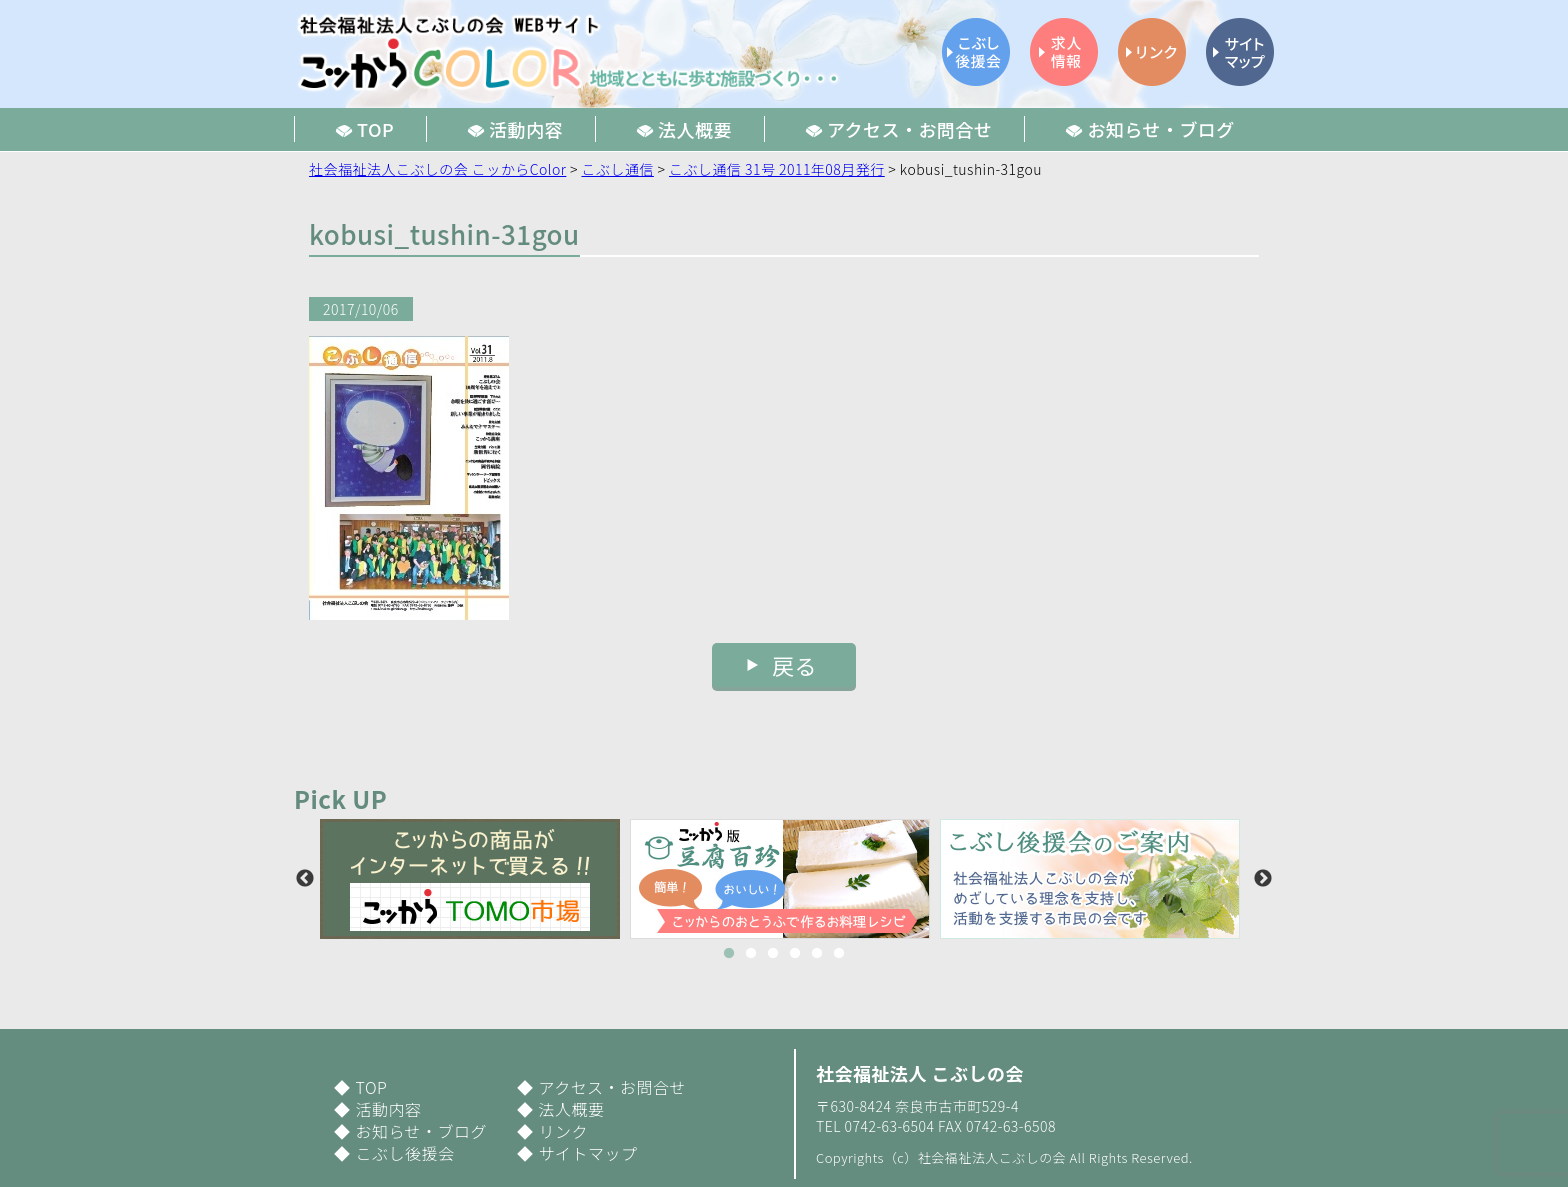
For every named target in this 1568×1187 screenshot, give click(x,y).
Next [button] (1263, 879)
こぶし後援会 (404, 1153)
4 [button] (795, 954)
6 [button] (839, 954)
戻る (794, 665)
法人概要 (571, 1109)
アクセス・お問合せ (612, 1087)
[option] (475, 879)
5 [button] (817, 954)
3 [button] (773, 954)
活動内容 (388, 1109)
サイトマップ (587, 1153)
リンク (562, 1131)
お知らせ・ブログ (421, 1131)
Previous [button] (305, 879)
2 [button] (751, 954)
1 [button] (729, 954)
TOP (371, 1087)
